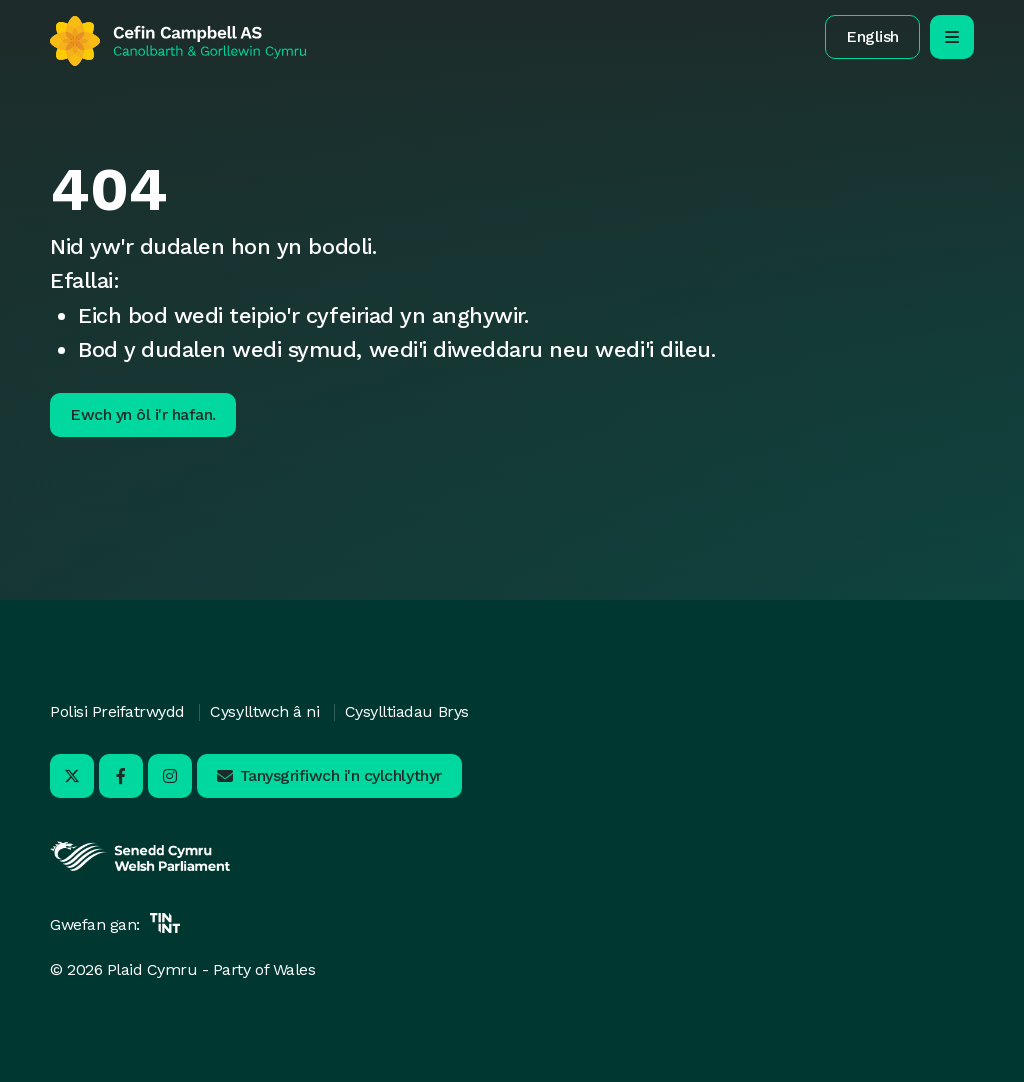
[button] (872, 37)
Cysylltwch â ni (264, 711)
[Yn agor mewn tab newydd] (140, 868)
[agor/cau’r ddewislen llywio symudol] (952, 37)
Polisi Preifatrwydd (117, 711)
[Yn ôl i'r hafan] (178, 41)
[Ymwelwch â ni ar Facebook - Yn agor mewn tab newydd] (121, 776)
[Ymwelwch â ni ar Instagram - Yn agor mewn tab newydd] (170, 776)
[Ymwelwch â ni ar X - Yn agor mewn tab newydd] (72, 776)
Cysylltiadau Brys (407, 711)
